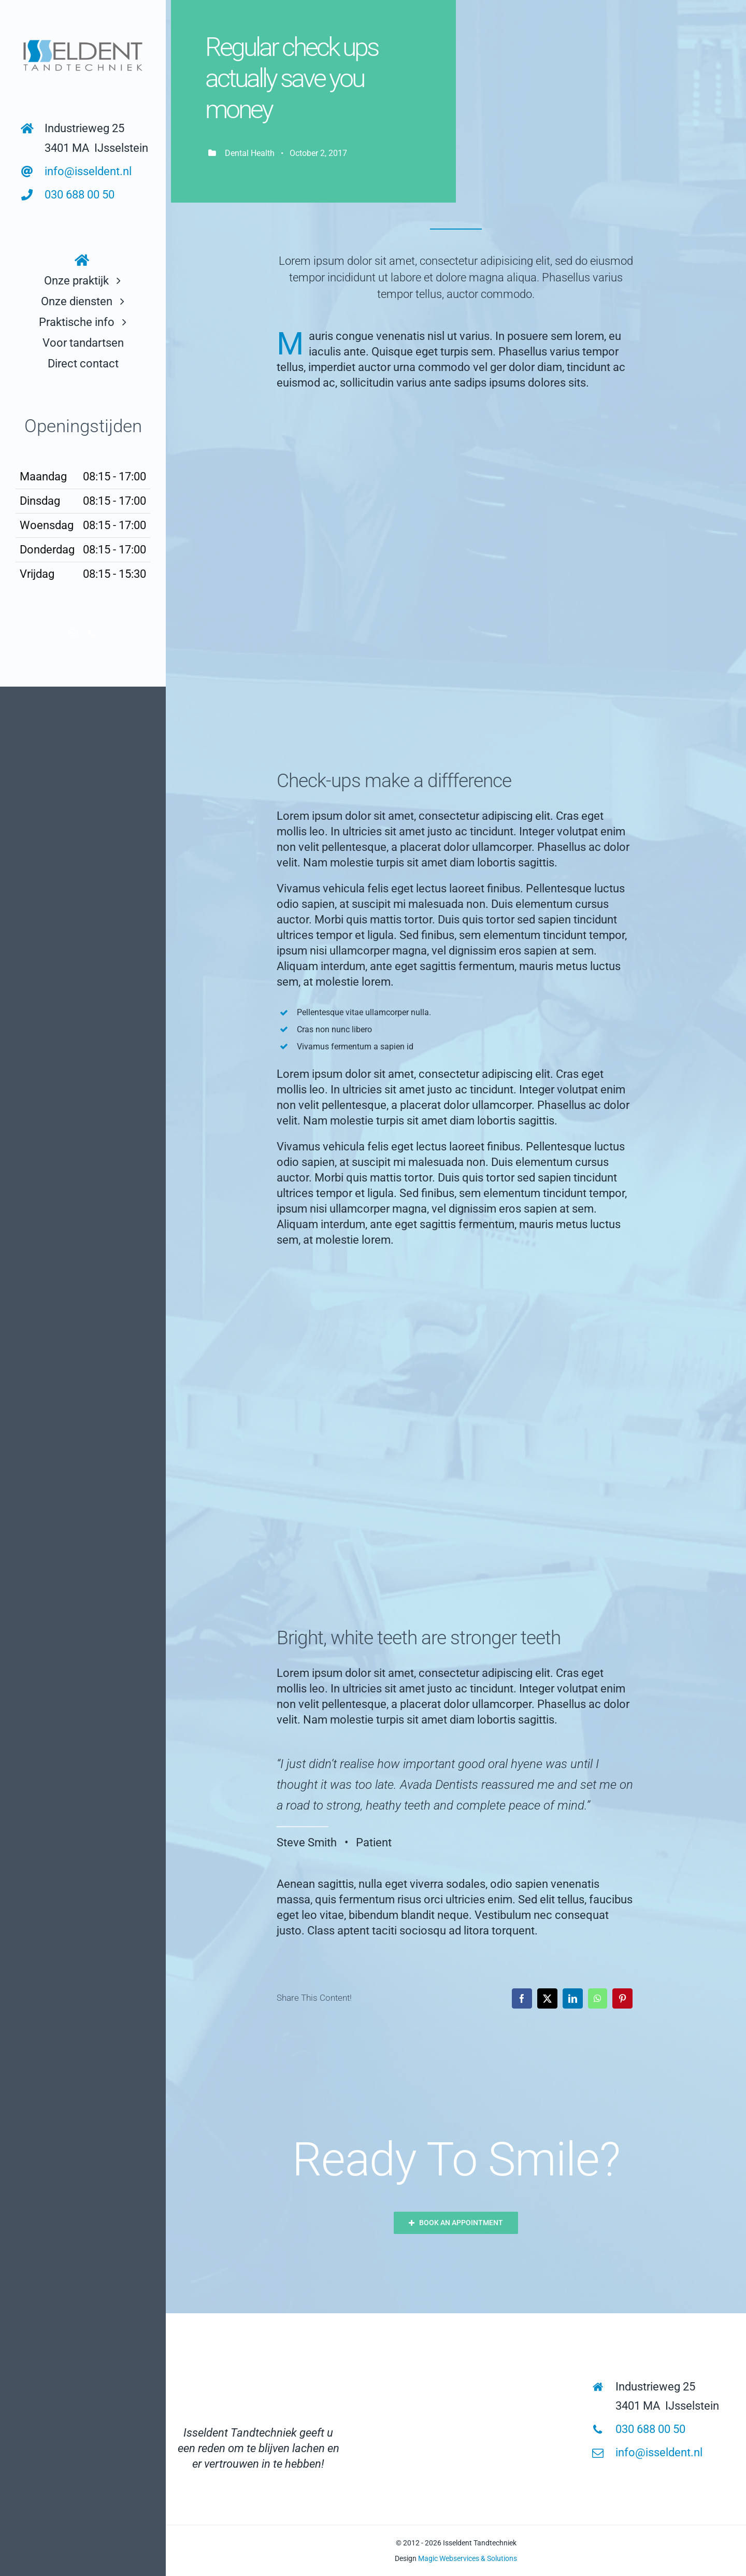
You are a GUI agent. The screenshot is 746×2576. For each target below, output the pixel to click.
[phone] (92, 633)
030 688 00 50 (79, 194)
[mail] (73, 633)
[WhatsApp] (597, 1998)
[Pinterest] (622, 1998)
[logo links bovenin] (83, 38)
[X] (547, 1998)
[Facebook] (522, 1998)
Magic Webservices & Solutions (467, 2558)
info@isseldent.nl (88, 171)
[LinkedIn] (572, 1998)
